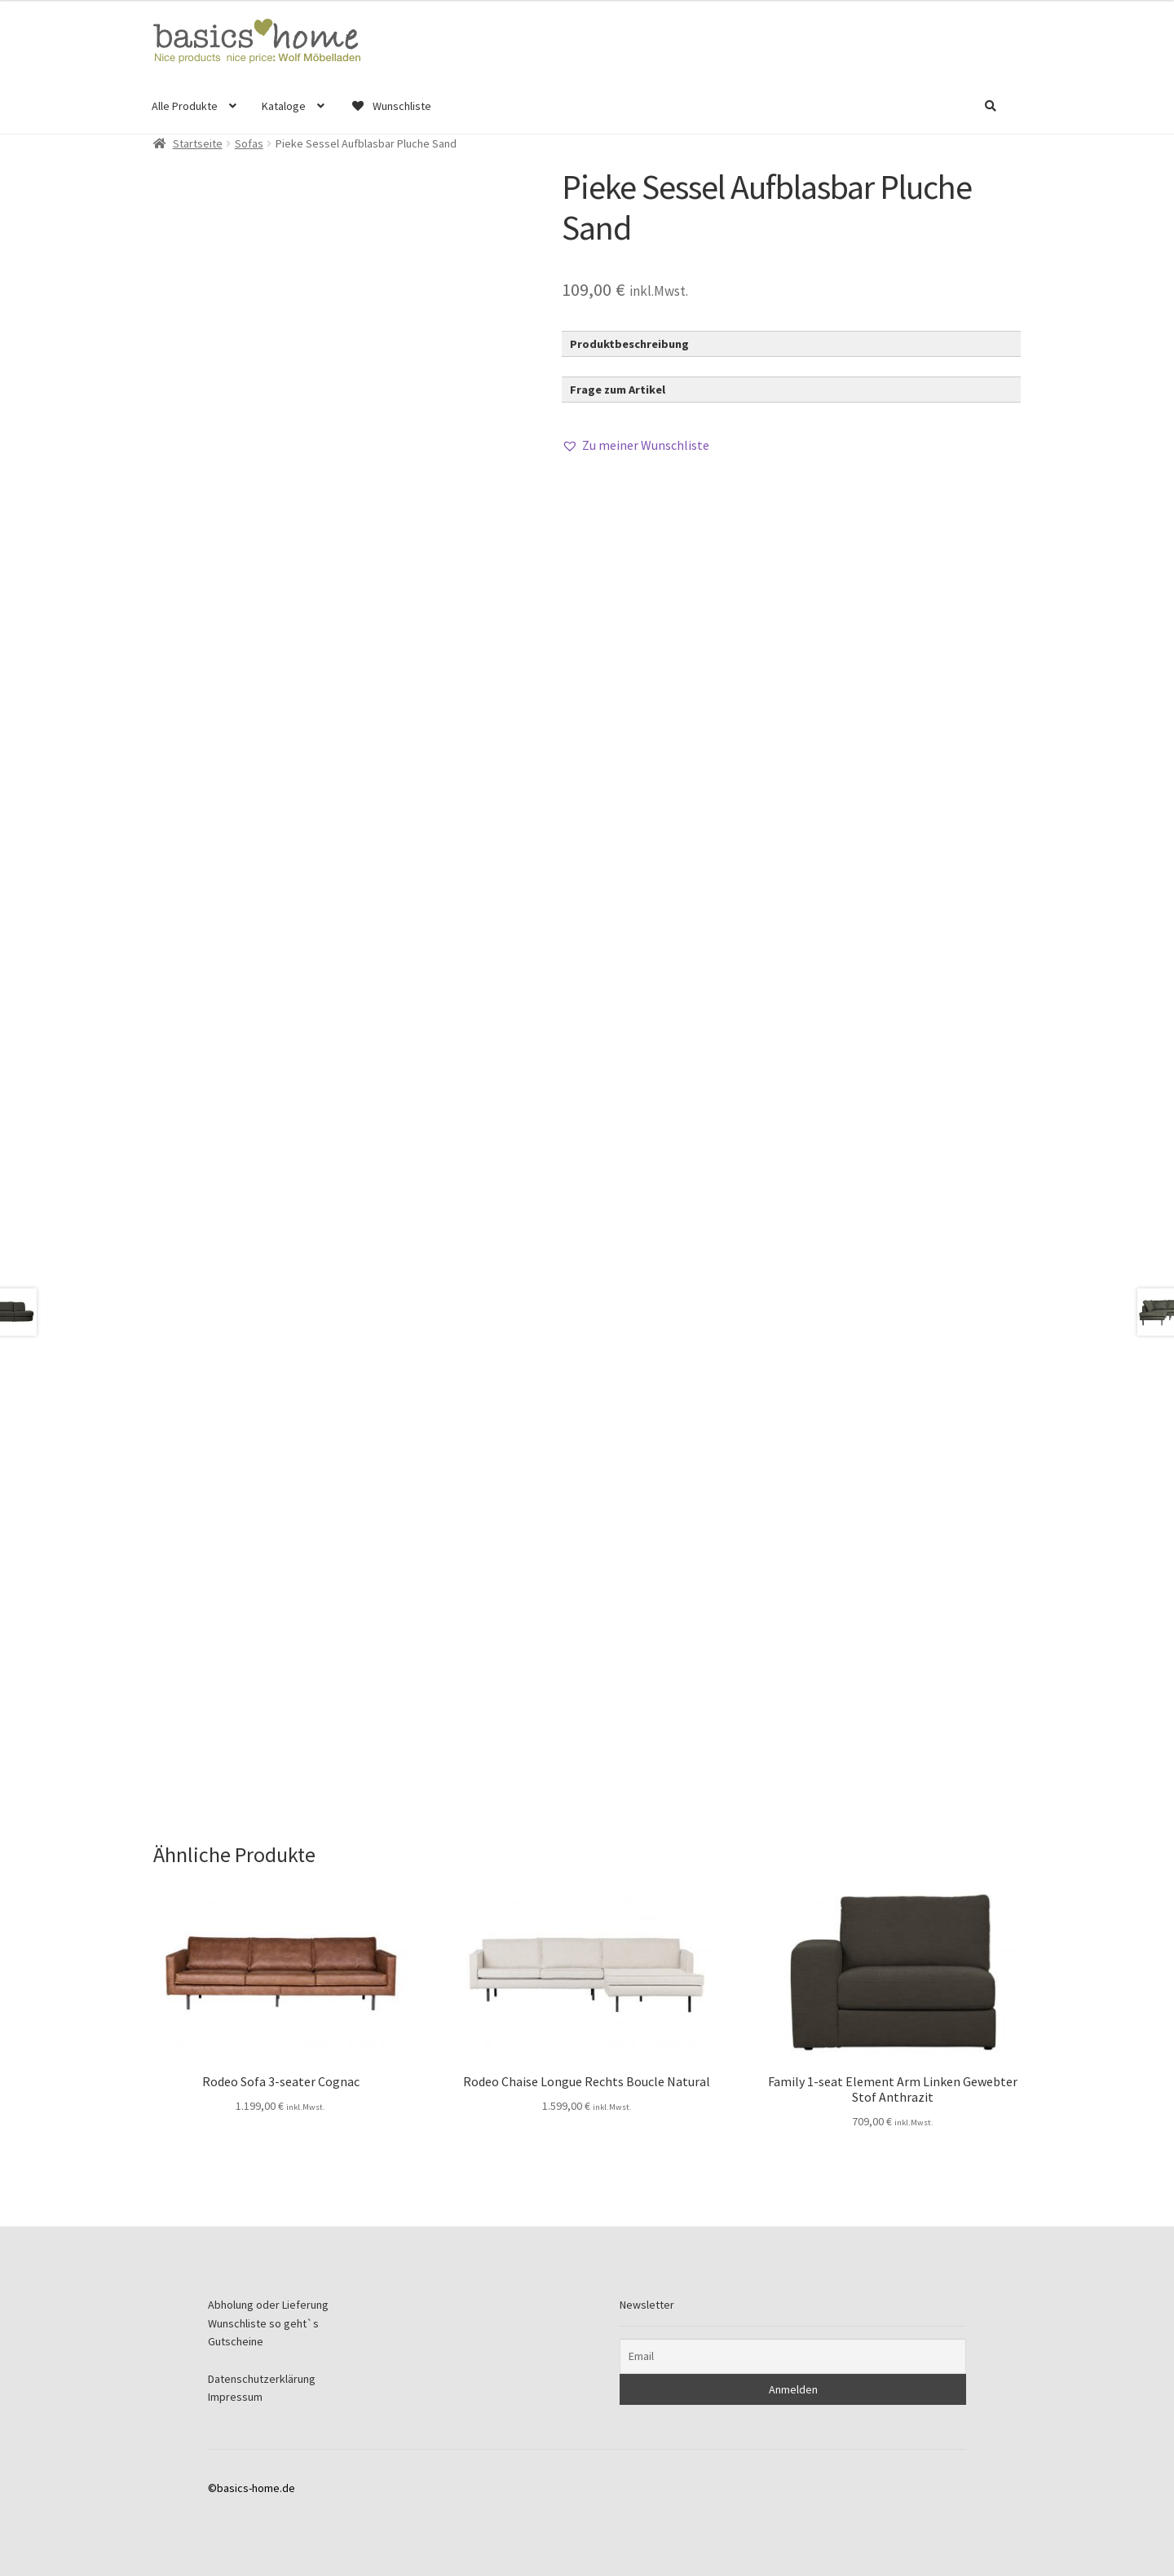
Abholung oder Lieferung (268, 2304)
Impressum (235, 2396)
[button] (635, 445)
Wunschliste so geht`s (263, 2323)
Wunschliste (390, 106)
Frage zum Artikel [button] (617, 389)
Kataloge (284, 106)
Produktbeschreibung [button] (629, 344)
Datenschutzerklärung (262, 2378)
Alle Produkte (185, 106)
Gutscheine (235, 2341)
